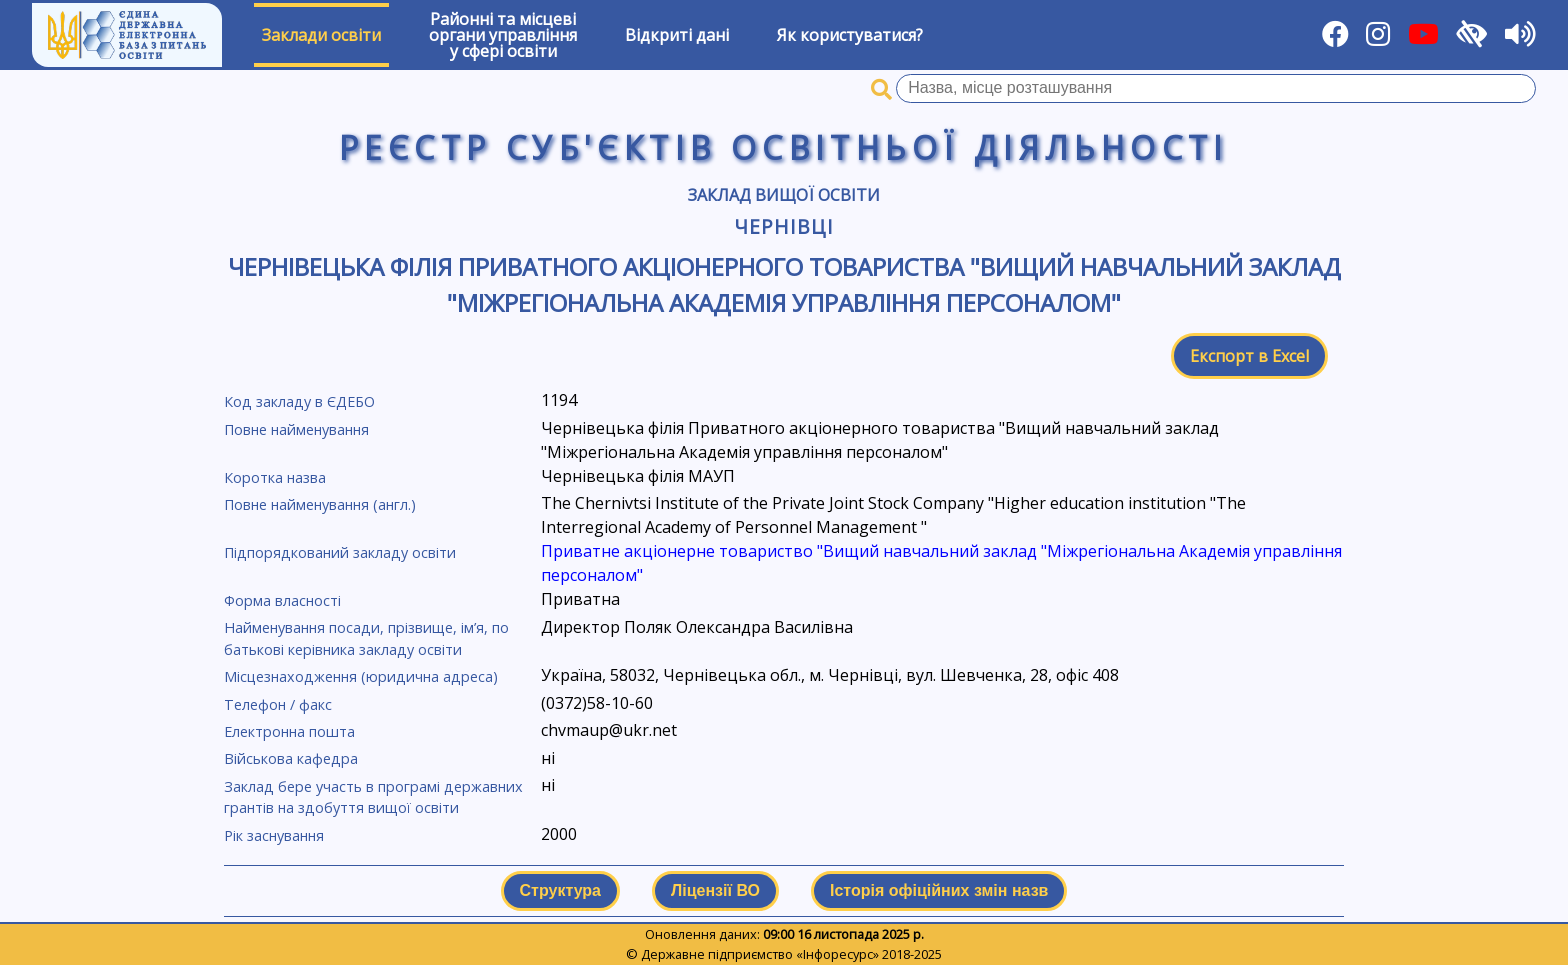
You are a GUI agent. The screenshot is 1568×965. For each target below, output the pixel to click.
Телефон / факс (278, 704)
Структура (560, 890)
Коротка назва (275, 477)
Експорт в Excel (1249, 356)
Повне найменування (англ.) (320, 504)
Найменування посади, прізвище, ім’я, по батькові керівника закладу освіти (366, 638)
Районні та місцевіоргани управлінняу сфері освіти (503, 35)
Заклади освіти (321, 35)
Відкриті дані (677, 35)
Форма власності (282, 600)
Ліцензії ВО (715, 890)
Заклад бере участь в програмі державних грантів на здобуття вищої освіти (373, 797)
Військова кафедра (291, 758)
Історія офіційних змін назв (939, 890)
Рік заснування (274, 835)
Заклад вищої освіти (784, 195)
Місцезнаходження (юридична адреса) (361, 676)
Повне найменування (296, 429)
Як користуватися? (850, 35)
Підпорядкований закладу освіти (340, 552)
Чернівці (784, 226)
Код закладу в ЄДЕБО (299, 401)
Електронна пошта (289, 731)
